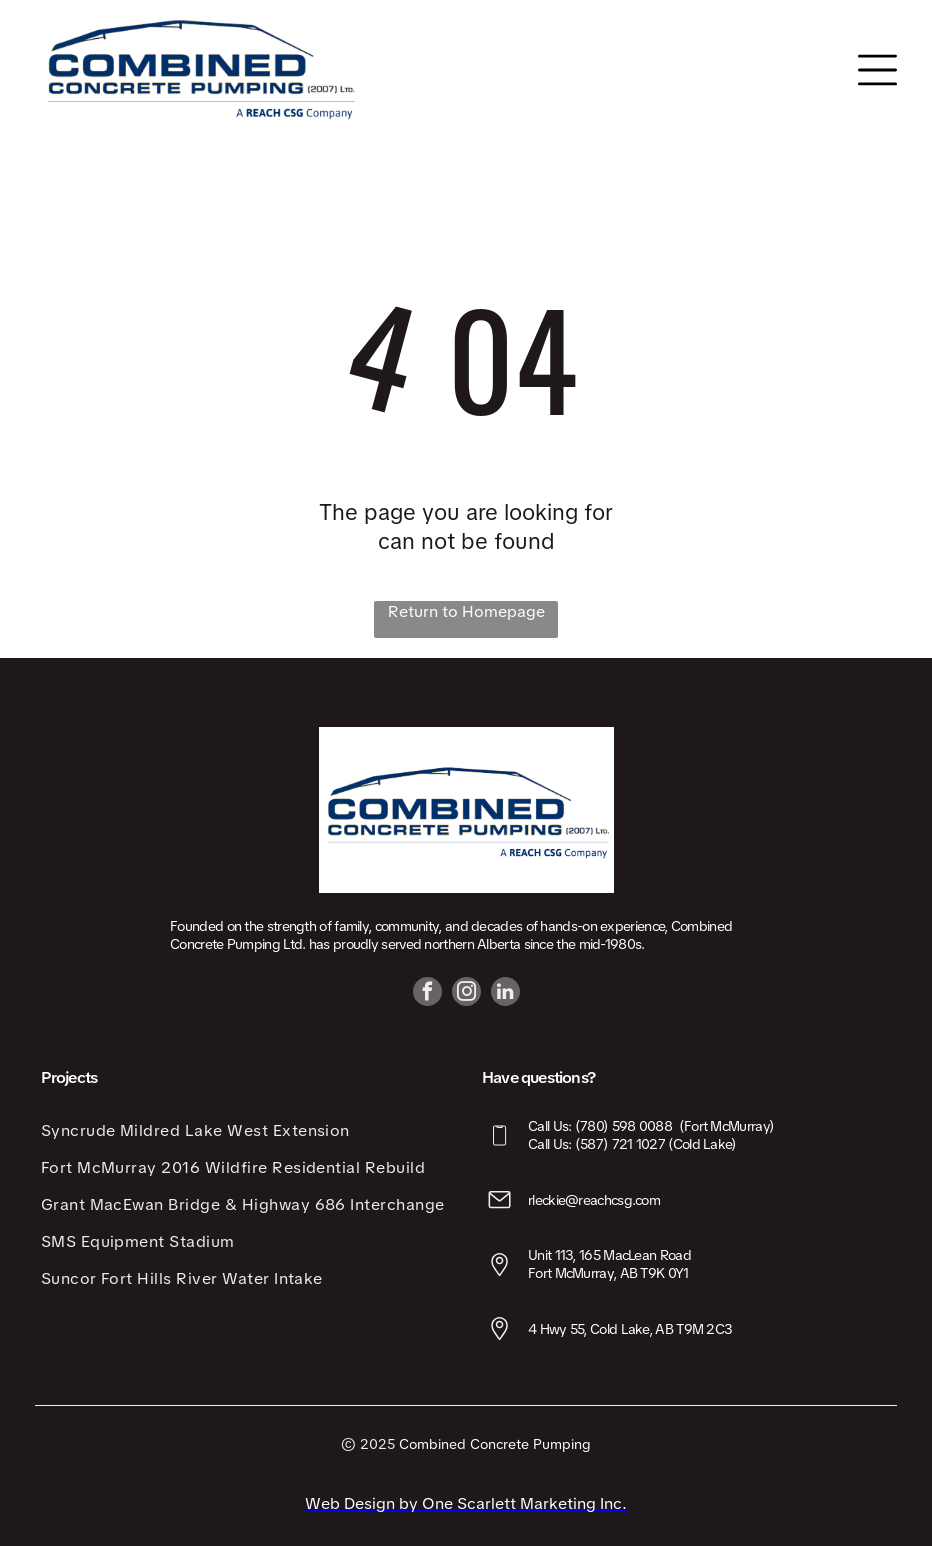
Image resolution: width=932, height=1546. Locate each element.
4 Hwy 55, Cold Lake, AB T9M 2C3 (630, 1329)
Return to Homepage (466, 611)
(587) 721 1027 (620, 1144)
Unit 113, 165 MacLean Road (609, 1255)
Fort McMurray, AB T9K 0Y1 (608, 1273)
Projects (69, 1077)
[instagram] (466, 994)
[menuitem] (245, 1130)
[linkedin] (505, 994)
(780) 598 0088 (623, 1126)
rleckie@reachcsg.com (594, 1200)
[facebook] (427, 994)
